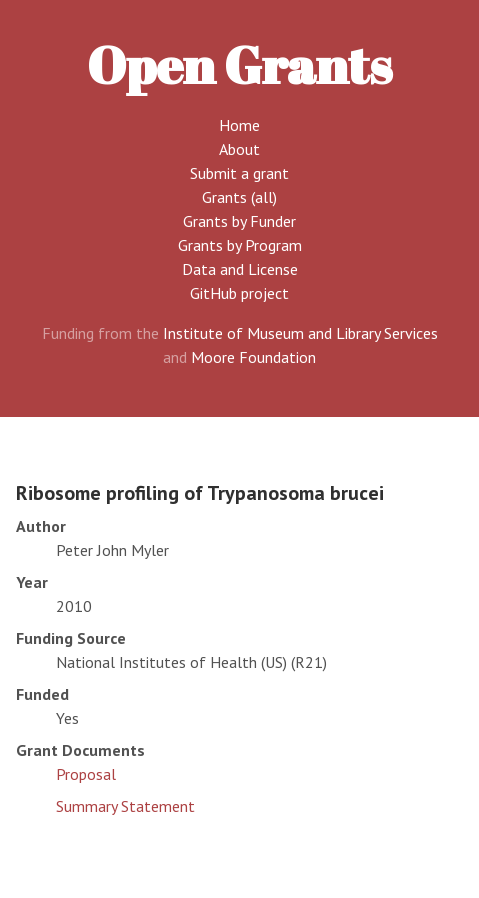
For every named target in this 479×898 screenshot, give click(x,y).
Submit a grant (239, 173)
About (239, 149)
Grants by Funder (239, 221)
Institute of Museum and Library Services (300, 333)
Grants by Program (240, 245)
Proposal (86, 774)
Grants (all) (239, 197)
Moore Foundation (253, 357)
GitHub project (239, 293)
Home (239, 125)
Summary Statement (125, 806)
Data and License (240, 269)
